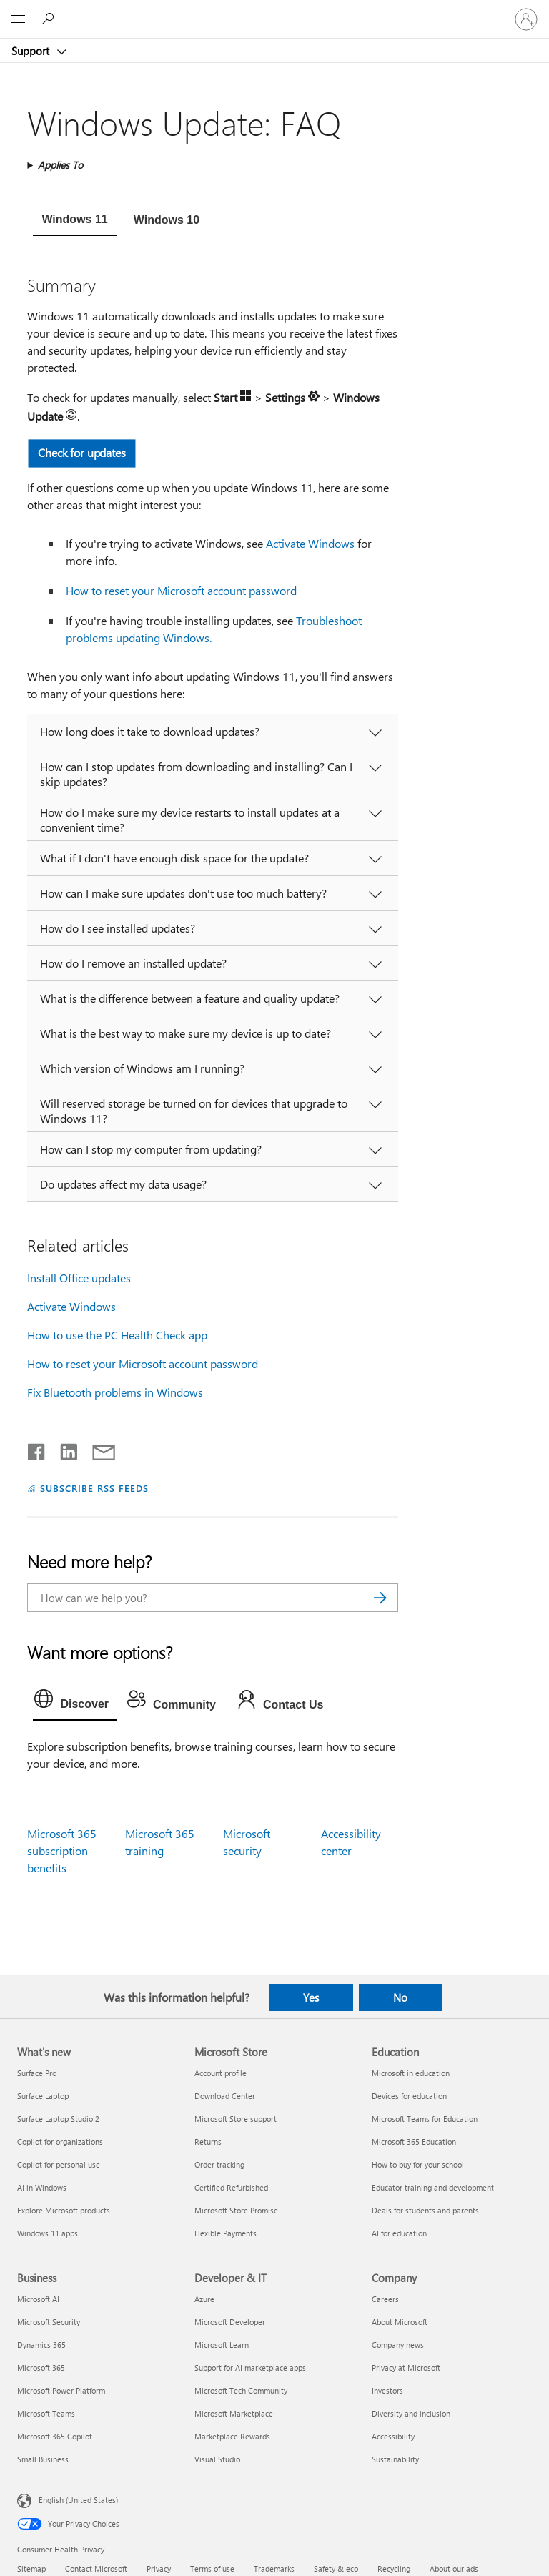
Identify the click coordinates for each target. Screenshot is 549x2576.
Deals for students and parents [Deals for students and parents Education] (425, 2210)
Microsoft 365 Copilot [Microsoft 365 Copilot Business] (54, 2436)
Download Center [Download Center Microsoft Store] (224, 2095)
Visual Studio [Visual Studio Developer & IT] (217, 2459)
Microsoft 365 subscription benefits (62, 1850)
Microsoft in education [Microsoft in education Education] (411, 2073)
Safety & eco (336, 2568)
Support (31, 51)
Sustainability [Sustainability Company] (395, 2459)
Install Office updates (79, 1277)
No (400, 1997)
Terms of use (212, 2568)
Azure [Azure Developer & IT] (204, 2299)
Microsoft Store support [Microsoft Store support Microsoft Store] (235, 2118)
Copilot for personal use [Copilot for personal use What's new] (58, 2164)
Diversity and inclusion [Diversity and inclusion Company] (411, 2413)
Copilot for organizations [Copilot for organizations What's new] (60, 2141)
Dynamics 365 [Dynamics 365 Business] (41, 2344)
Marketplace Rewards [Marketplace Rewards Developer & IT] (232, 2436)
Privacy (159, 2568)
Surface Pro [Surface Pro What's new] (36, 2073)
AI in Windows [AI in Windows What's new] (41, 2187)
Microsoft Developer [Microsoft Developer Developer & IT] (229, 2321)
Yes (311, 1997)
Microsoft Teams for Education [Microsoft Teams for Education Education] (425, 2118)
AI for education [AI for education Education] (399, 2233)
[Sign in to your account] (526, 19)
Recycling (393, 2568)
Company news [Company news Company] (398, 2344)
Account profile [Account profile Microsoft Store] (220, 2073)
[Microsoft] (273, 10)
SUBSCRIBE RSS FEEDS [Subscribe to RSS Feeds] (94, 1488)
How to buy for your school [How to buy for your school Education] (418, 2164)
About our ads (454, 2568)
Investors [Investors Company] (387, 2390)
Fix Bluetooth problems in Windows (115, 1392)
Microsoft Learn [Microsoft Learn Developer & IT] (221, 2344)
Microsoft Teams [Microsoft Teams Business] (46, 2413)
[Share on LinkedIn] (63, 1449)
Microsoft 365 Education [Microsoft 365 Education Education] (414, 2141)
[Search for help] (50, 18)
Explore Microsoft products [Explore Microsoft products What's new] (63, 2210)
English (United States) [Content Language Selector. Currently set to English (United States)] (78, 2499)
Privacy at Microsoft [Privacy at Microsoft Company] (406, 2367)
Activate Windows (310, 543)
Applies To (60, 165)
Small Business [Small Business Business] (43, 2459)
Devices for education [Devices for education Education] (409, 2095)
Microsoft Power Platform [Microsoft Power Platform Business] (61, 2390)
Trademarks (274, 2568)
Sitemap (31, 2568)
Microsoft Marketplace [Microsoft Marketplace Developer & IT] (233, 2413)
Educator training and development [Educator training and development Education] (433, 2187)
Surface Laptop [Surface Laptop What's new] (43, 2095)
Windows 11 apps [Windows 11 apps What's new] (47, 2233)
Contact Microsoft (96, 2568)
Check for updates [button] (83, 452)
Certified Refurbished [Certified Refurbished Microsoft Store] (231, 2187)
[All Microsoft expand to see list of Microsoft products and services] (18, 19)
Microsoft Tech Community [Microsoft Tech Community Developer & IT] (240, 2390)
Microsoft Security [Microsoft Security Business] (48, 2321)
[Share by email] (97, 1449)
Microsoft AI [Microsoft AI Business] (38, 2299)
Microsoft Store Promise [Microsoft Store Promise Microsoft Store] (236, 2210)
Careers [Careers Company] (385, 2299)
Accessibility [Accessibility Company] (393, 2436)
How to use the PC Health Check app (117, 1334)
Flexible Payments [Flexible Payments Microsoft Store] (225, 2233)
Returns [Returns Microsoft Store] (208, 2141)
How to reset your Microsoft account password (181, 590)
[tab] (74, 221)
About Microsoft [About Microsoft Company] (399, 2321)
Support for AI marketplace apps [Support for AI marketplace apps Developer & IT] (250, 2367)
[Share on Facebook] (37, 1449)
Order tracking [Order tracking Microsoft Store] (219, 2164)
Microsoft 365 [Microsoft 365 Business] (41, 2367)
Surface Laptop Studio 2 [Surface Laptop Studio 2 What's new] (58, 2118)
